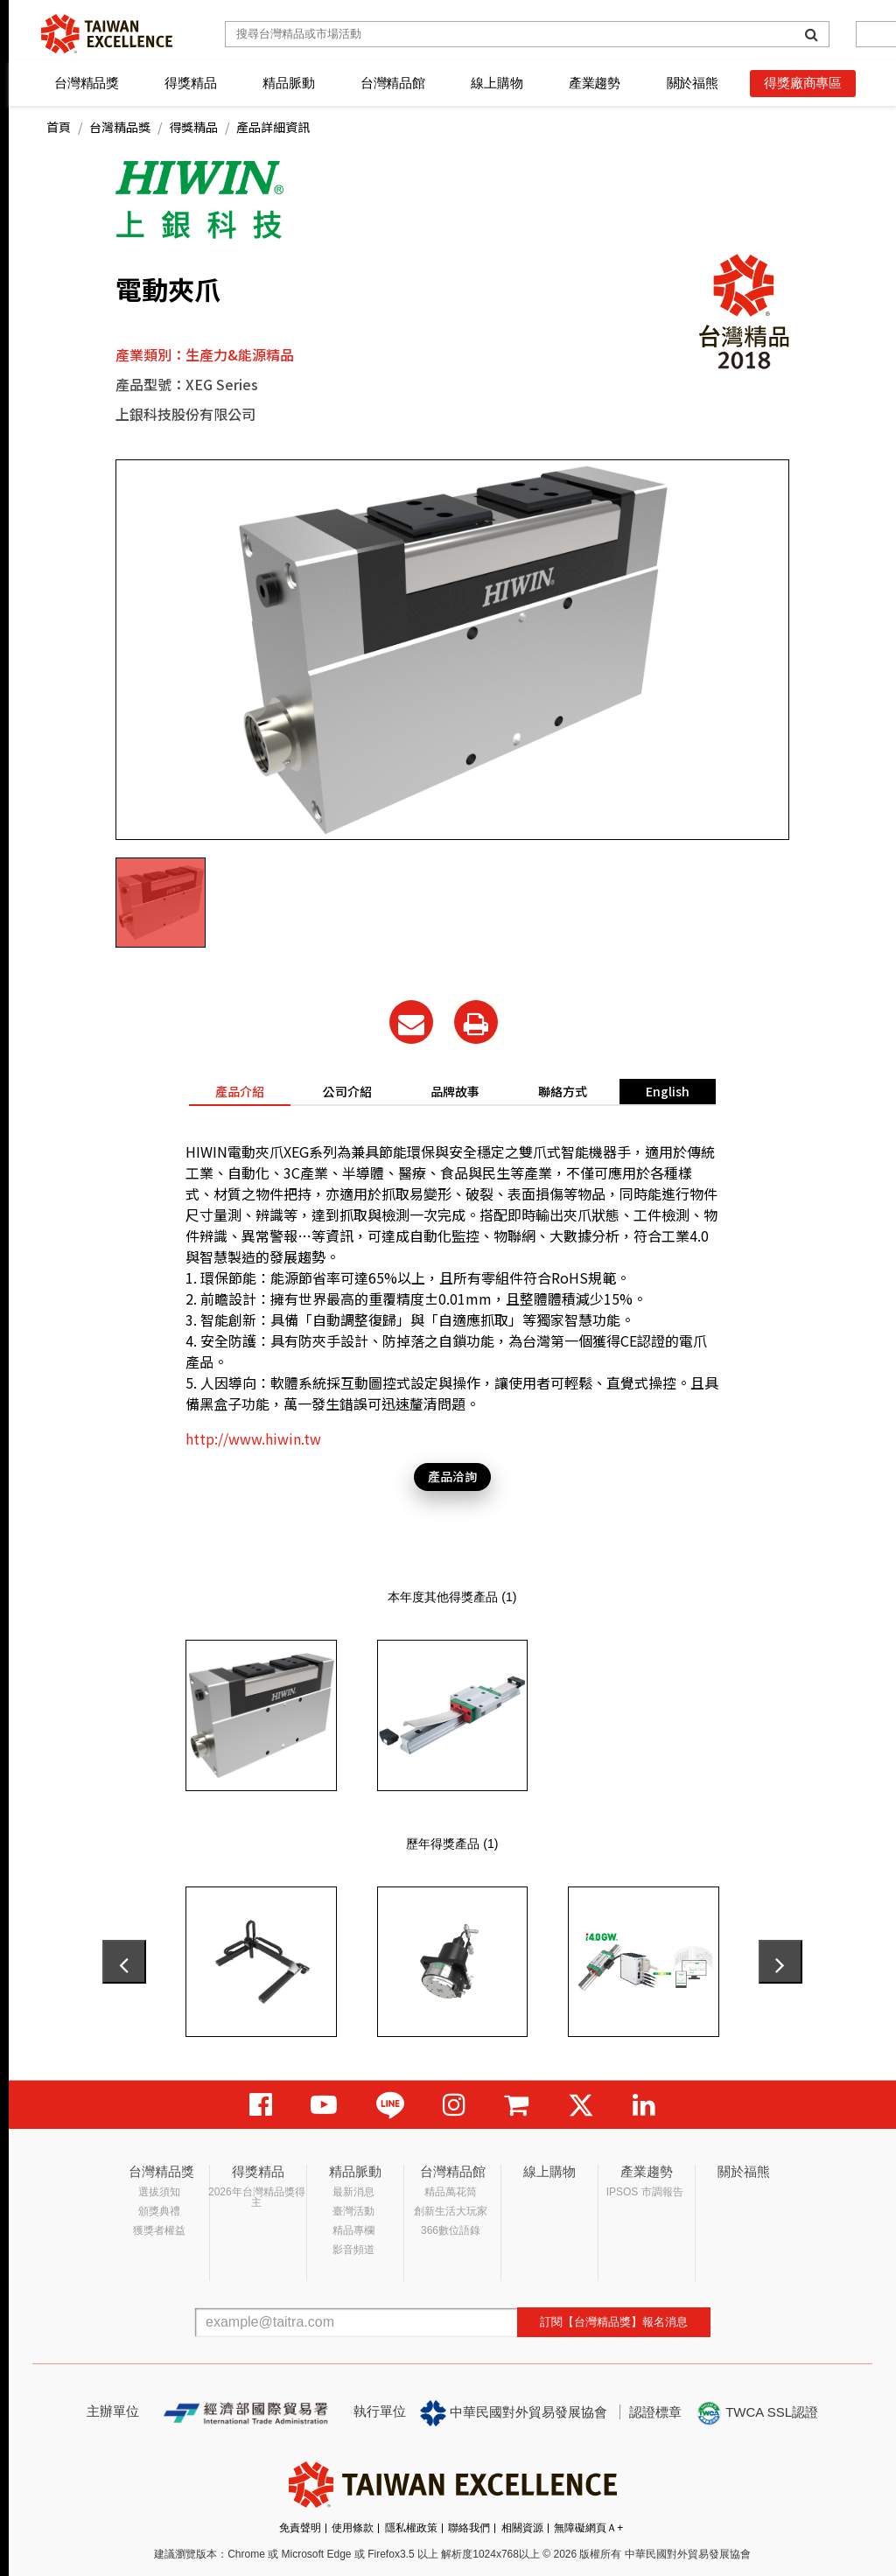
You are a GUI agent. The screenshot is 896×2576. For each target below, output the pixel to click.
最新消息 (353, 2192)
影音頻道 (353, 2249)
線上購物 (496, 82)
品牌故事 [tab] (455, 1091)
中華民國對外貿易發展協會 (513, 2413)
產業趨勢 (594, 82)
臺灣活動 (353, 2211)
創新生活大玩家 (450, 2211)
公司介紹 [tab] (347, 1091)
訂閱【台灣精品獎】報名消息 (614, 2321)
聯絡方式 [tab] (562, 1091)
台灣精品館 (392, 82)
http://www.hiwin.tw (253, 1438)
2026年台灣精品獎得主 (256, 2197)
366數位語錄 (450, 2230)
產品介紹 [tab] (239, 1091)
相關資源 (522, 2528)
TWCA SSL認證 (757, 2413)
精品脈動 (288, 82)
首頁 (58, 127)
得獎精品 (190, 82)
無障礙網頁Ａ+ (588, 2528)
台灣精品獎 (86, 82)
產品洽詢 (452, 1476)
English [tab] (668, 1091)
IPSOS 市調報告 (644, 2192)
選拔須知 (159, 2192)
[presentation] (124, 1962)
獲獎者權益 (159, 2230)
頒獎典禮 (159, 2211)
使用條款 (353, 2528)
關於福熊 (692, 82)
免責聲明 (300, 2528)
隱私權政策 (411, 2528)
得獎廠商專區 (803, 82)
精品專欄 (353, 2230)
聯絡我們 (469, 2528)
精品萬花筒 (450, 2192)
